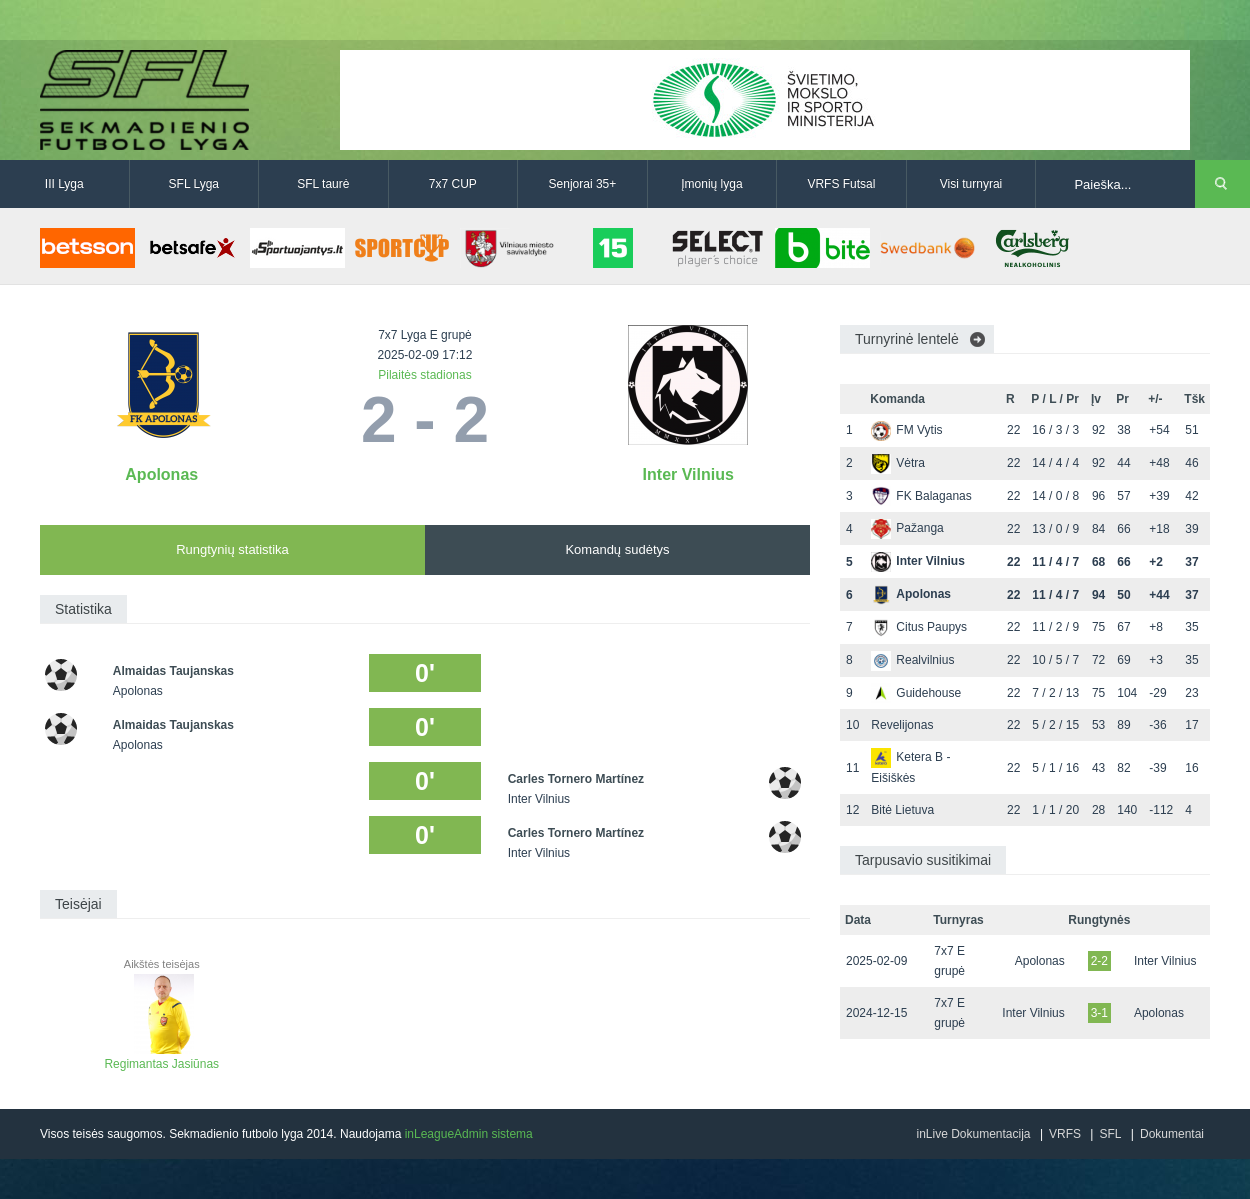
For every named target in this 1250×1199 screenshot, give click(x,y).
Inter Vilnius (688, 474)
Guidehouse (916, 693)
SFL (1110, 1134)
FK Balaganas (921, 496)
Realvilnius (912, 660)
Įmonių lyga (711, 184)
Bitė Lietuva (902, 810)
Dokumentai (1172, 1134)
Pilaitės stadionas (424, 375)
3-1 (1099, 1013)
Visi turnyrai (971, 184)
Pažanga (907, 528)
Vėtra (898, 463)
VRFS (1065, 1134)
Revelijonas (902, 725)
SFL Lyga (194, 184)
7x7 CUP (453, 184)
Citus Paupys (919, 627)
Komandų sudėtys (617, 549)
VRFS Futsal (841, 184)
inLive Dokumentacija (973, 1134)
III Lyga (64, 184)
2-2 (1099, 961)
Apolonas (161, 474)
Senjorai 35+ (583, 184)
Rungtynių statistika (232, 549)
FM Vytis (906, 430)
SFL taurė (323, 184)
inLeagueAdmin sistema (469, 1134)
